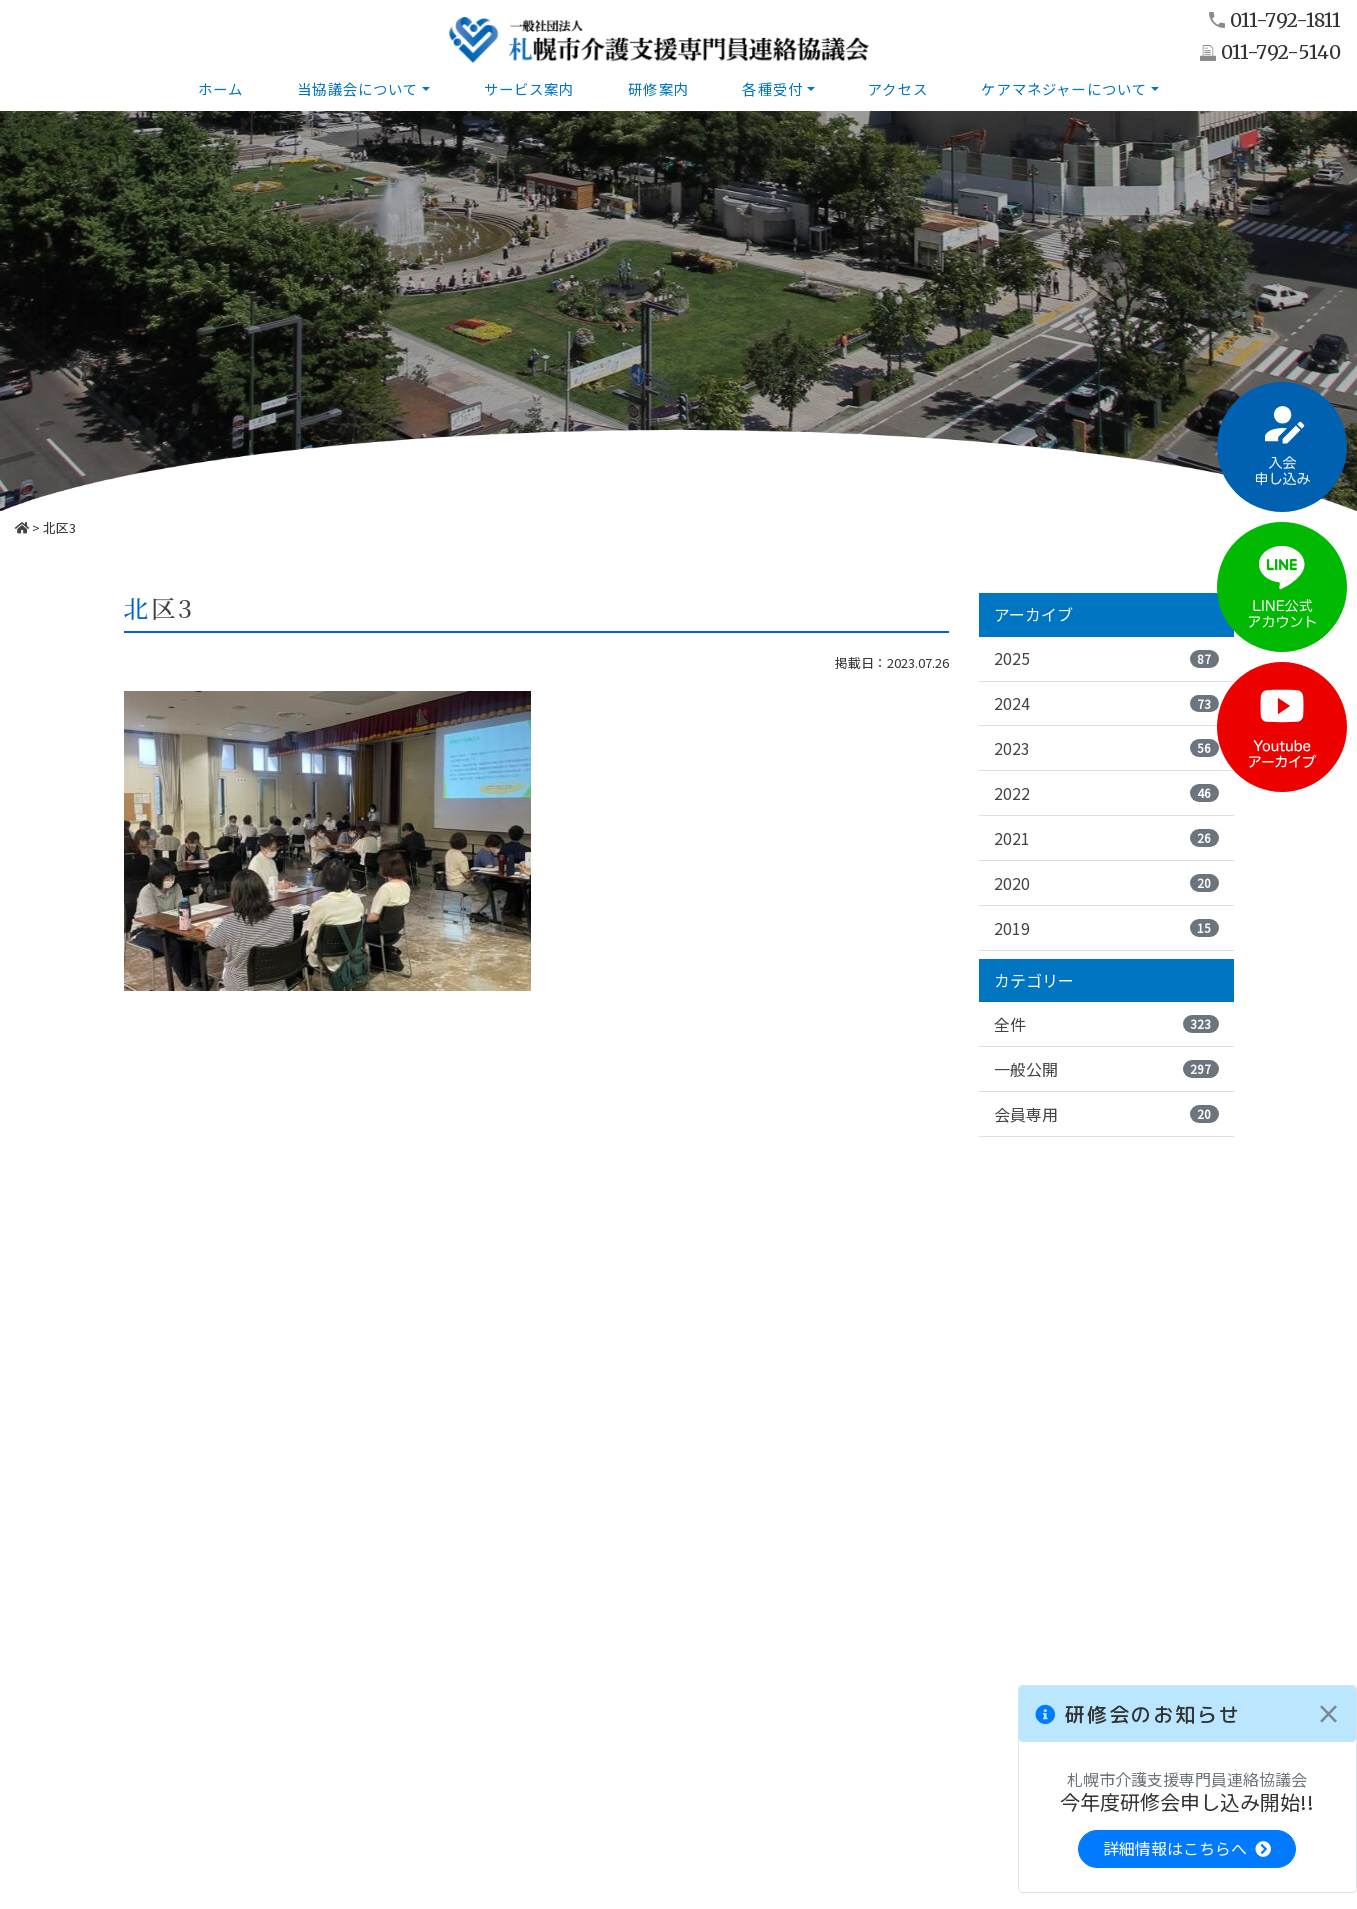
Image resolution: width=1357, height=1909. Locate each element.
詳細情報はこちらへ (1187, 1849)
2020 (1106, 883)
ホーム (220, 88)
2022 (1106, 793)
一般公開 (1106, 1070)
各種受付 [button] (773, 88)
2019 (1106, 928)
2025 (1106, 658)
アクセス (899, 88)
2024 (1106, 703)
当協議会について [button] (357, 88)
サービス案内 (529, 88)
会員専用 (1106, 1115)
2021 (1106, 838)
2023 (1106, 748)
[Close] (1328, 1714)
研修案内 (658, 88)
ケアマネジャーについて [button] (1065, 88)
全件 (1106, 1025)
